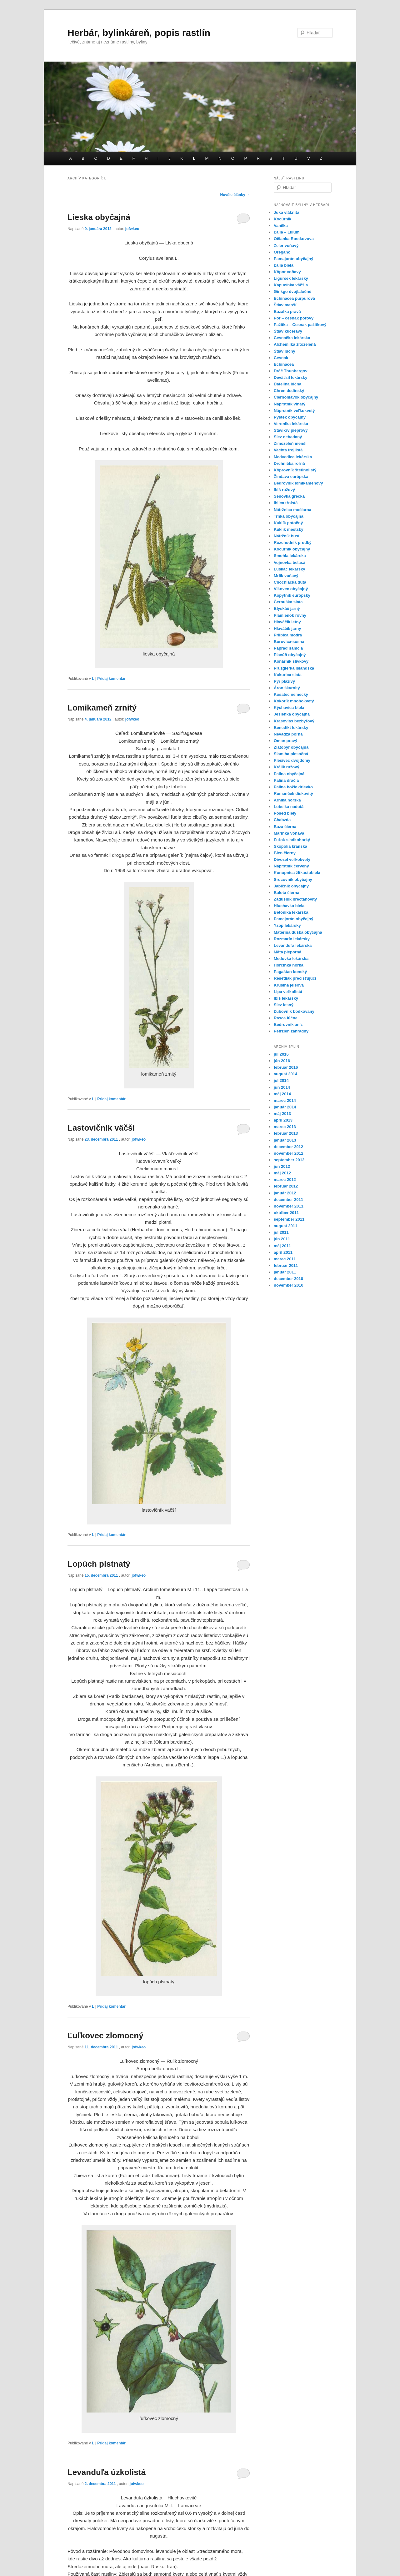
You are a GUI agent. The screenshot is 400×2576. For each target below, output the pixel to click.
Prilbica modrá (288, 635)
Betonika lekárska (291, 912)
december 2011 (288, 1199)
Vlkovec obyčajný (291, 588)
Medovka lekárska (291, 958)
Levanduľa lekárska (293, 945)
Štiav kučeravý (288, 331)
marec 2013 (285, 1126)
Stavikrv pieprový (291, 430)
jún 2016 (282, 1060)
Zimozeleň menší (290, 443)
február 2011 (286, 1265)
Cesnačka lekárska (292, 337)
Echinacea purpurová (294, 298)
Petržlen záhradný (291, 1031)
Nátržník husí (286, 536)
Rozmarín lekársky (292, 938)
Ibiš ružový (284, 489)
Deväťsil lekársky (290, 377)
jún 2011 (282, 1239)
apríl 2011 (283, 1252)
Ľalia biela (283, 265)
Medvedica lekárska (293, 456)
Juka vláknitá (286, 212)
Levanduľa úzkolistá (107, 2472)
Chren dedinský (289, 390)
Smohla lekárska (290, 555)
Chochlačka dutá (290, 582)
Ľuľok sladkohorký (292, 839)
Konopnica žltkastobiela (297, 872)
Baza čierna (285, 826)
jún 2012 (282, 1166)
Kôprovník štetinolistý (295, 470)
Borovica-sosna (289, 641)
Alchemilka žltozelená (295, 344)
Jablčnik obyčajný (291, 886)
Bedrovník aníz (288, 1024)
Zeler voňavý (286, 245)
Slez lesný (283, 1004)
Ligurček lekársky (291, 278)
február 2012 (286, 1186)
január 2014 (285, 1107)
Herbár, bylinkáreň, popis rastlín (139, 33)
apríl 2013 (283, 1120)
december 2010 (288, 1278)
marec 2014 (285, 1100)
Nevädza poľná (288, 734)
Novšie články (235, 195)
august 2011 (285, 1225)
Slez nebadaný (288, 436)
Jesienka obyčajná (292, 714)
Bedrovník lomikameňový (298, 483)
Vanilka (281, 225)
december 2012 (288, 1146)
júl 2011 (281, 1232)
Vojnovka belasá (289, 562)
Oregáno (282, 252)
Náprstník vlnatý (289, 404)
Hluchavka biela (289, 905)
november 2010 (288, 1285)
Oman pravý (285, 740)
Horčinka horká (288, 965)
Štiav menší (285, 305)
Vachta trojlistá (288, 450)
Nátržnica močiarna (292, 509)
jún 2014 (282, 1087)
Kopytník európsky (292, 595)
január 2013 (285, 1140)
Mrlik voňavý (286, 575)
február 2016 (286, 1067)
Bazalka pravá (287, 311)
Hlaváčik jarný (287, 628)
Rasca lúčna (286, 1018)
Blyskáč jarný (287, 608)
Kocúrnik (282, 219)
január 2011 (285, 1272)
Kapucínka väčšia (291, 285)
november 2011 (288, 1206)
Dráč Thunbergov (291, 371)
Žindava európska (291, 476)
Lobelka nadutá (288, 806)
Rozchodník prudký (293, 542)
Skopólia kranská (290, 846)
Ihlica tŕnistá (286, 502)
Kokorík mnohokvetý (294, 701)
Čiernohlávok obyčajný (296, 397)
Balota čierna (286, 892)
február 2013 (286, 1133)
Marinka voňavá (289, 833)
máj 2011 (282, 1245)
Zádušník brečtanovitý (295, 899)
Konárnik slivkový (291, 661)
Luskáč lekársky (289, 569)
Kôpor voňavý (287, 271)
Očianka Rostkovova (294, 238)
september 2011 (289, 1219)
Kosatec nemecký (291, 694)
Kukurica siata (288, 674)
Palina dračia (286, 780)
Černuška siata (288, 602)
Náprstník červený (291, 866)
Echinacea (284, 364)
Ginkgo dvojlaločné (292, 291)
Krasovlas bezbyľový (294, 721)
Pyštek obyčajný (290, 417)
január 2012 (285, 1193)
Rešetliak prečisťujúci (295, 978)
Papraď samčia (288, 648)
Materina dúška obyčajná (298, 932)
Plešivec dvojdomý (292, 760)
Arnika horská (287, 800)
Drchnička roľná (289, 463)
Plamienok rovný (290, 615)
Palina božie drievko (293, 787)
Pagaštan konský (290, 971)
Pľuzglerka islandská (294, 668)
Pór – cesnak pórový (293, 318)
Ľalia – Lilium (286, 232)
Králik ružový (286, 767)
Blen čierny (285, 853)
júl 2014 (281, 1080)
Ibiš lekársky (286, 998)
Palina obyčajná (289, 773)
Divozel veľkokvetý (292, 859)
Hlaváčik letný (287, 622)
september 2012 (289, 1159)
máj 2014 (282, 1094)
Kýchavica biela (289, 707)
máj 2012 (282, 1173)
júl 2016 (281, 1054)
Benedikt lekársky (291, 727)
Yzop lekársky (287, 925)
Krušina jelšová (289, 985)
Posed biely (285, 813)
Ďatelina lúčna (287, 384)
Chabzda (282, 819)
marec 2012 (285, 1179)
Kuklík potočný (288, 522)
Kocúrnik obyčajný (292, 549)
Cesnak (281, 357)
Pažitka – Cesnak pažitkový (300, 324)
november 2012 (288, 1153)
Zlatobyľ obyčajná (291, 747)
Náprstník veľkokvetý (294, 410)
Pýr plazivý (284, 681)
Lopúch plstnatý (99, 1564)
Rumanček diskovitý (293, 793)
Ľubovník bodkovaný (294, 1011)
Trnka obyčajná (288, 516)
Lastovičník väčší (101, 1127)
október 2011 (286, 1212)
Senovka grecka (289, 496)
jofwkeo (132, 229)
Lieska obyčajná (99, 217)
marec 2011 (285, 1259)
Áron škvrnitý (287, 687)
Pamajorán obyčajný (293, 258)
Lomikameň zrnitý (102, 707)
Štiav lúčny (284, 351)
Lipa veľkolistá (288, 991)
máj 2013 (282, 1113)
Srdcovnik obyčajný (293, 879)
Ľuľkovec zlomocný (105, 2035)
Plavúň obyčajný (290, 654)
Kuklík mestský (288, 529)
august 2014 (285, 1074)
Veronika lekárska (291, 423)
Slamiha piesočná (291, 753)
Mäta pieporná (287, 952)
